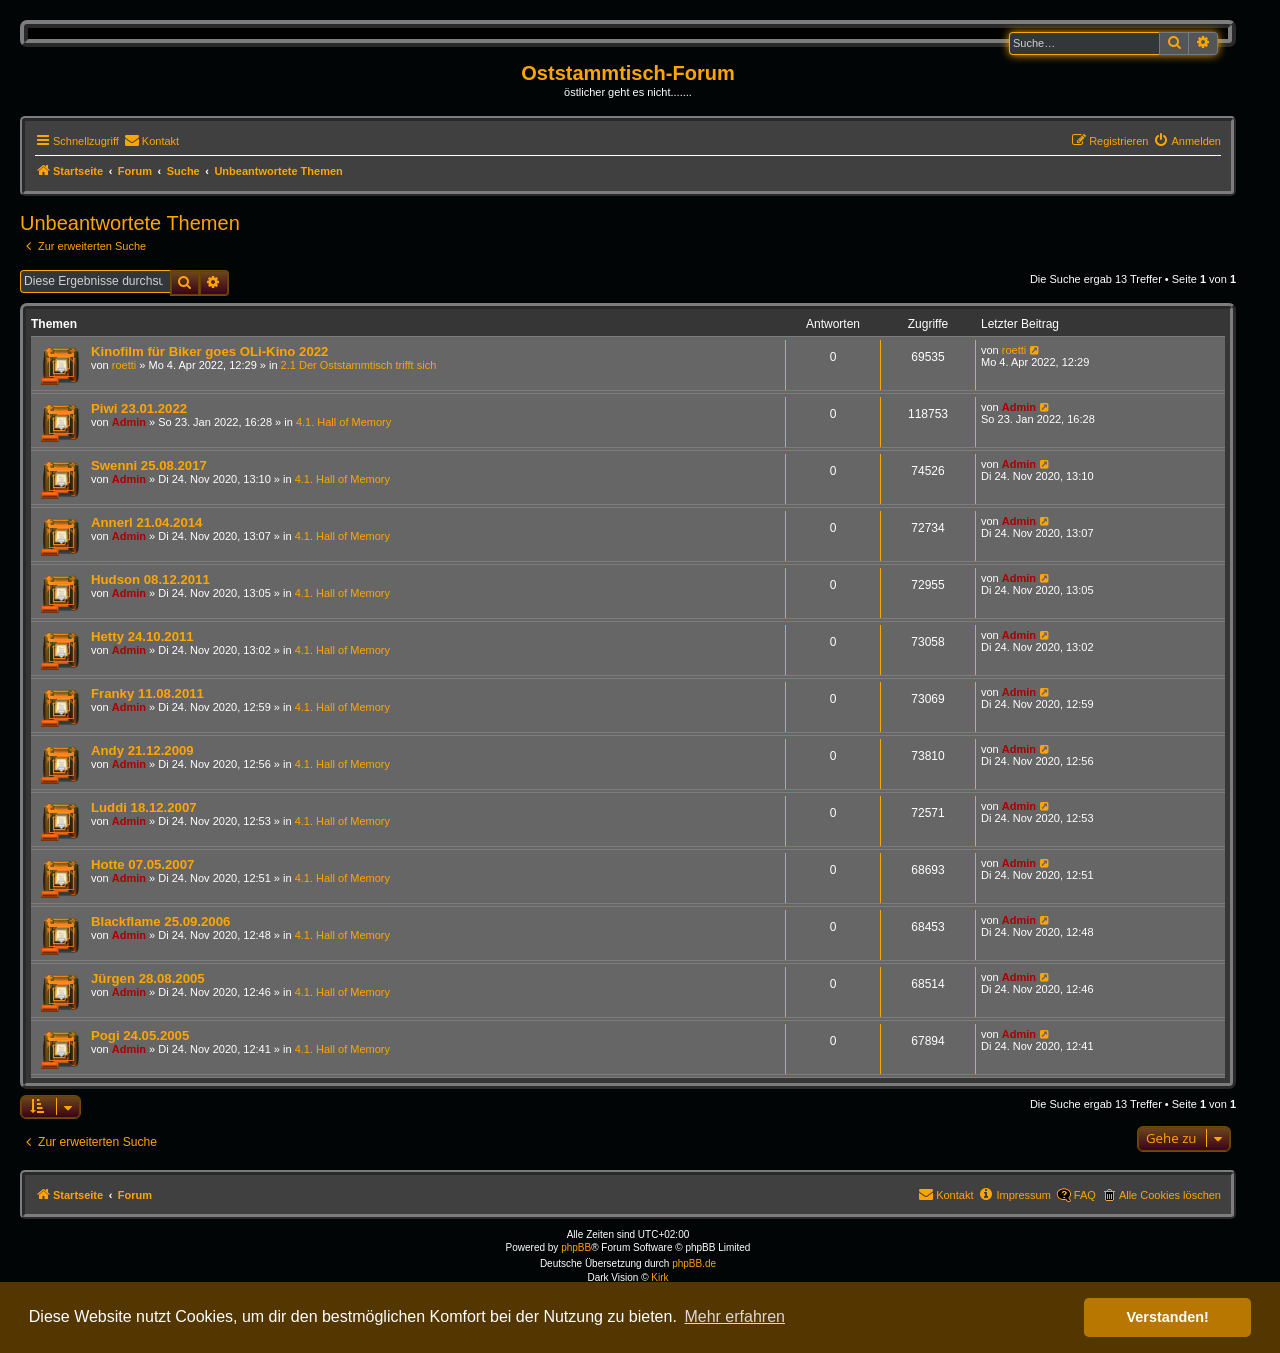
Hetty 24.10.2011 (142, 636)
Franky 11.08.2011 (147, 693)
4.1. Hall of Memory (343, 422)
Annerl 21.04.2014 (146, 522)
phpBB (576, 1247)
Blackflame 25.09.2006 (160, 921)
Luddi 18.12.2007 (144, 807)
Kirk (659, 1277)
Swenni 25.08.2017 (149, 465)
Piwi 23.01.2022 (139, 408)
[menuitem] (151, 141)
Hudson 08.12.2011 (150, 579)
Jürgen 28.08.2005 (148, 978)
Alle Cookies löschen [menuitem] (1170, 1195)
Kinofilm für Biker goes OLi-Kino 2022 (209, 351)
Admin (129, 422)
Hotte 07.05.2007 (142, 864)
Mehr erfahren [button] (734, 1316)
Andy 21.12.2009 (142, 750)
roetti (124, 365)
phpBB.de (694, 1263)
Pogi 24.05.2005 (140, 1035)
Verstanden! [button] (1168, 1317)
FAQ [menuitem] (1085, 1195)
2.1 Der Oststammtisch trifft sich (359, 365)
